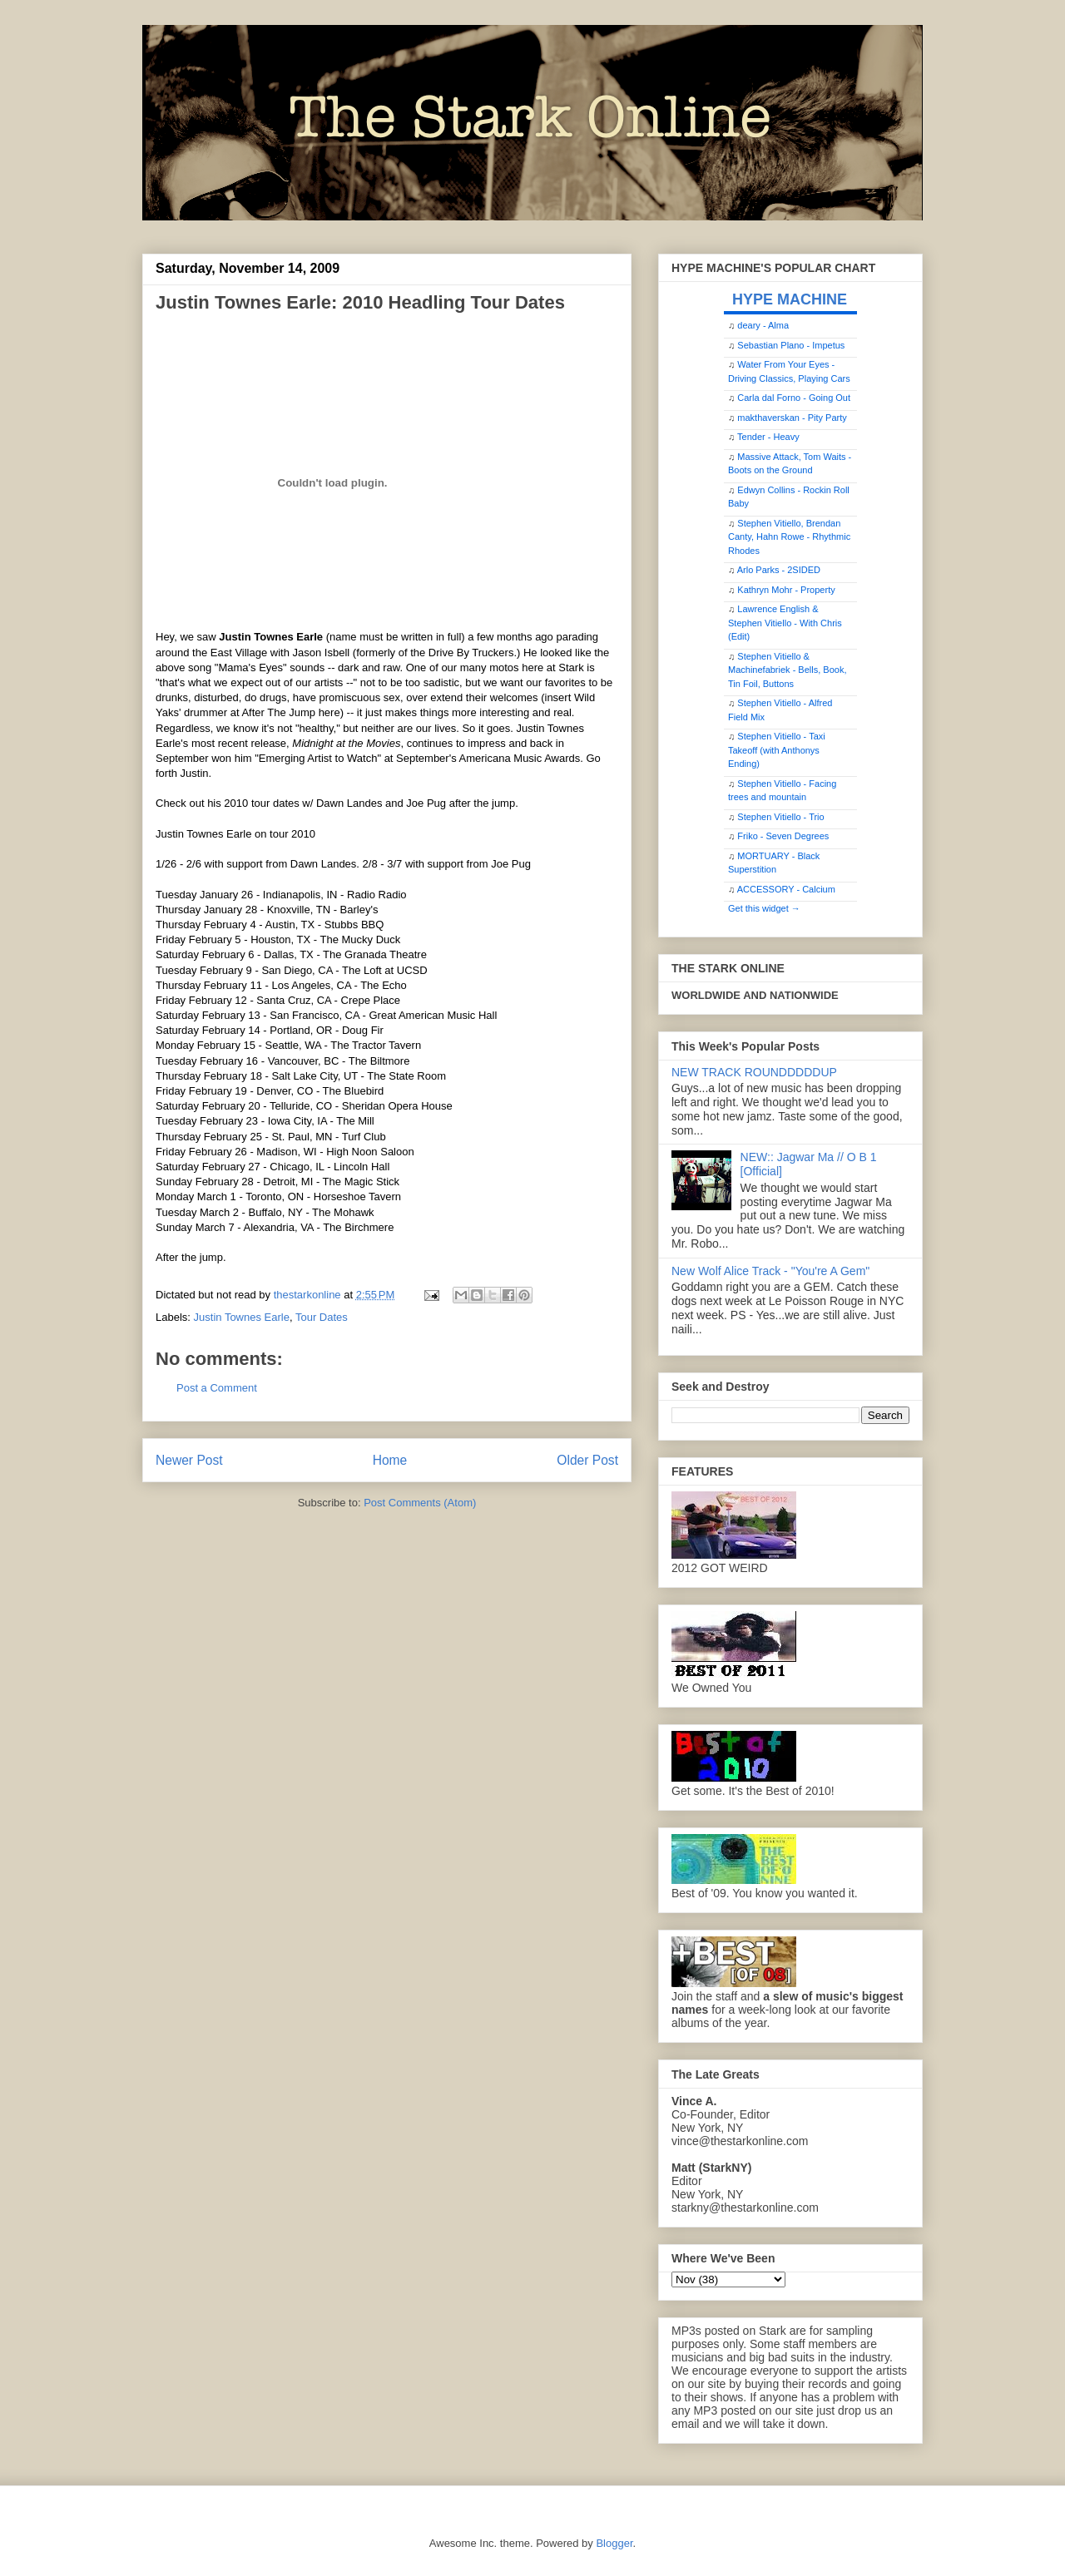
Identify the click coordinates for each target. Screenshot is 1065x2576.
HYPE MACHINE (789, 299)
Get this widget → (764, 908)
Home (390, 1460)
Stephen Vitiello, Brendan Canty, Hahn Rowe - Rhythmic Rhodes (789, 537)
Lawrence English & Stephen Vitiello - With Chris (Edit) (785, 622)
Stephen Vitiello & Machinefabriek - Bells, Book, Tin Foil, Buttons (787, 670)
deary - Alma (763, 325)
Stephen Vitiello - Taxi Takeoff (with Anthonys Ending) (776, 750)
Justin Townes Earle (242, 1317)
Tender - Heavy (768, 437)
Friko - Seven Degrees (783, 836)
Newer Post (189, 1460)
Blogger (614, 2543)
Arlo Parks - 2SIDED (778, 570)
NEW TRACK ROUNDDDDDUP (754, 1072)
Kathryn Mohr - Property (786, 590)
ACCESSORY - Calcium (786, 889)
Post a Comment (216, 1388)
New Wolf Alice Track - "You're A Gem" (770, 1271)
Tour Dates (321, 1317)
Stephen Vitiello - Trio (780, 817)
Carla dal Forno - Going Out (793, 398)
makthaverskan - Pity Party (791, 418)
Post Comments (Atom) (420, 1502)
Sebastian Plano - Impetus (791, 345)
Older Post (587, 1460)
